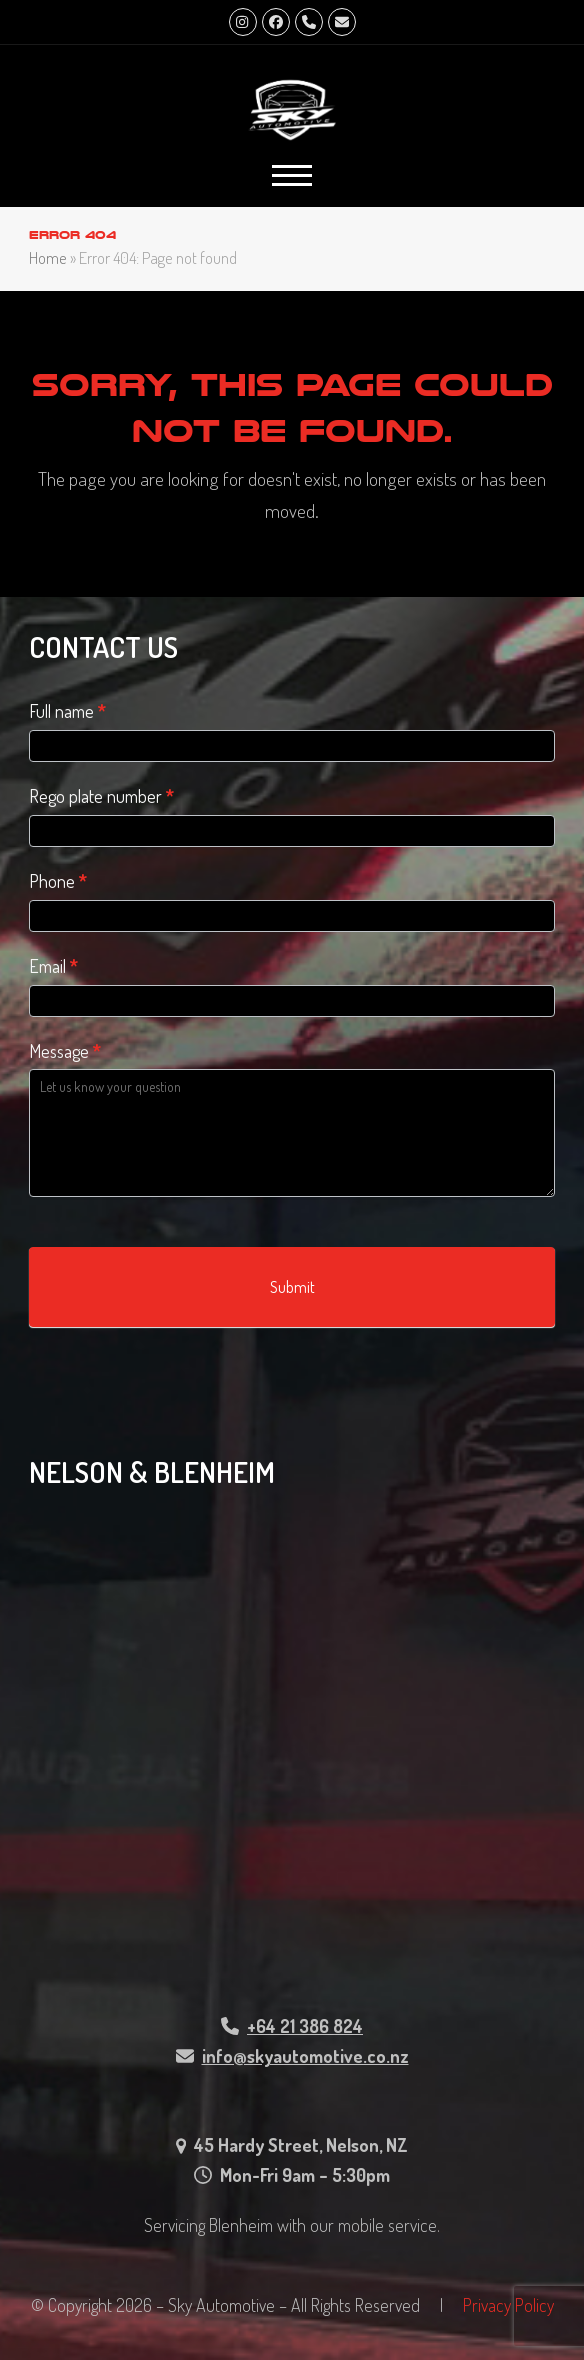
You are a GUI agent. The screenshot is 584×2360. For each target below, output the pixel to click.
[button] (292, 175)
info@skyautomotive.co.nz (305, 2056)
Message (65, 1051)
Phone (58, 881)
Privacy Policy (508, 2305)
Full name (67, 711)
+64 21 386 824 (305, 2026)
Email (53, 966)
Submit (292, 1287)
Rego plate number (101, 796)
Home (48, 257)
